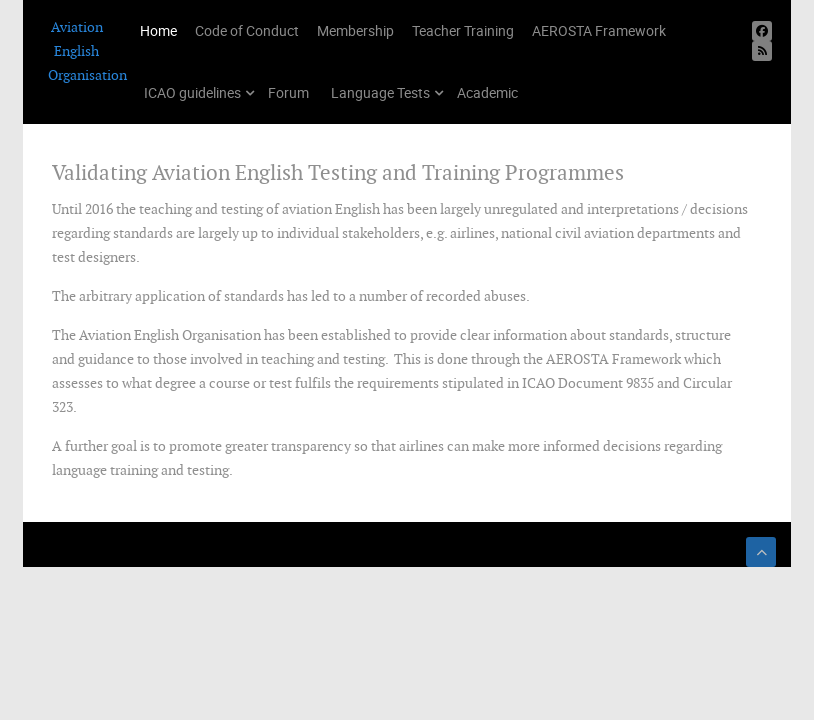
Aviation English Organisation (77, 51)
